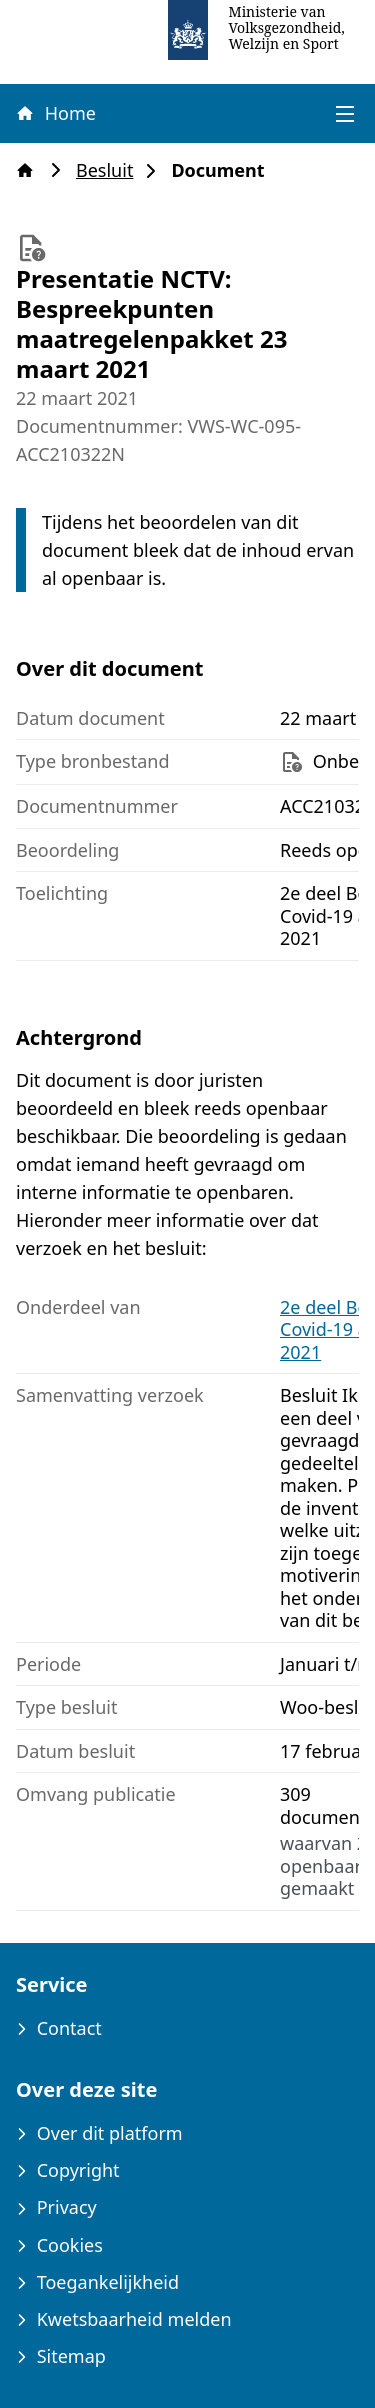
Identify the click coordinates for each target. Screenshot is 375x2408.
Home (55, 113)
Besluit (110, 170)
